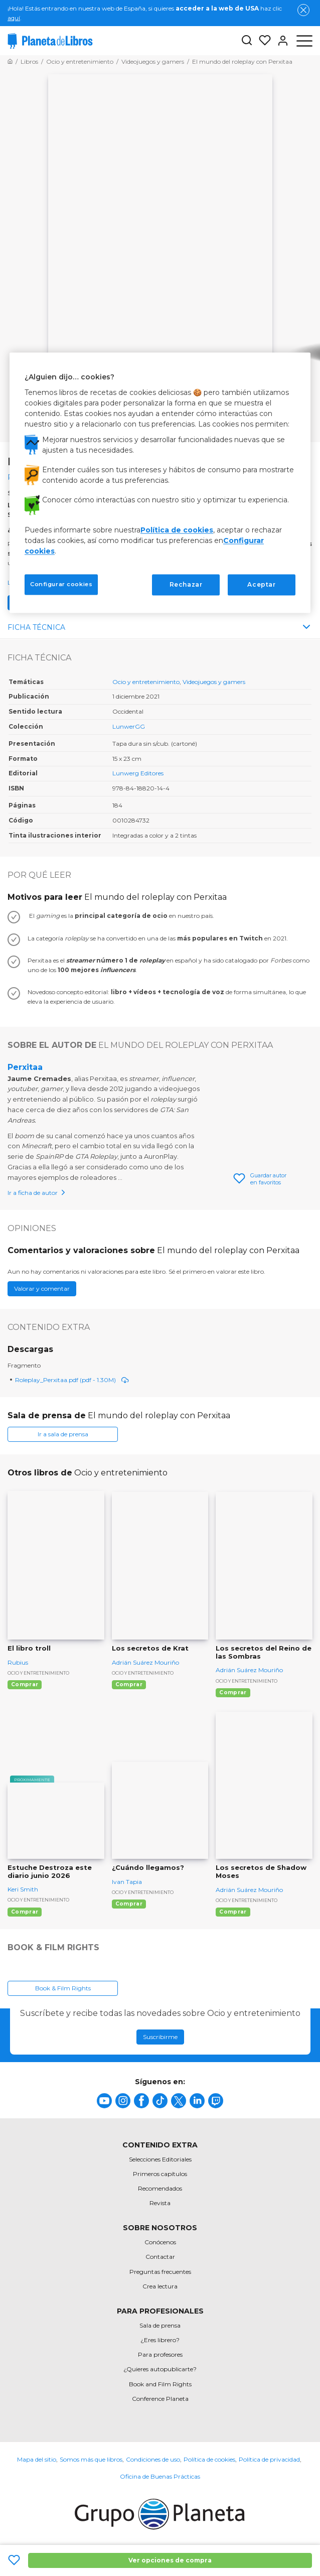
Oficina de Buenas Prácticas (160, 2476)
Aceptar (261, 584)
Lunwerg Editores (138, 773)
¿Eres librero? (160, 2340)
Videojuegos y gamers (214, 682)
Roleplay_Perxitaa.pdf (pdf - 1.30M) (72, 1380)
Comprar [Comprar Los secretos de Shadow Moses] (232, 1912)
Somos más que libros (91, 2459)
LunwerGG (128, 726)
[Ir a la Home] (10, 61)
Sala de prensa (160, 2325)
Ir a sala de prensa (63, 1434)
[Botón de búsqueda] (247, 41)
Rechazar (186, 584)
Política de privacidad (269, 2459)
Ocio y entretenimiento (146, 682)
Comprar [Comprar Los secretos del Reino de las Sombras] (232, 1692)
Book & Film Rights (63, 1988)
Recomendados (160, 2188)
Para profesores (160, 2354)
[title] (104, 2100)
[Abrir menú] (304, 40)
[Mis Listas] (262, 41)
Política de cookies (209, 2459)
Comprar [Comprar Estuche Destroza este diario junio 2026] (24, 1912)
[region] (160, 482)
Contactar (160, 2256)
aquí (14, 18)
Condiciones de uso (153, 2459)
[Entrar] (280, 41)
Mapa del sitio (36, 2459)
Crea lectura (160, 2286)
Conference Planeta (160, 2398)
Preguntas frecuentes (160, 2271)
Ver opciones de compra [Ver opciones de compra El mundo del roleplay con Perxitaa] (170, 2560)
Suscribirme (160, 2037)
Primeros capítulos (160, 2174)
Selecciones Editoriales (160, 2159)
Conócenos (160, 2242)
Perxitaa (25, 1067)
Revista (160, 2203)
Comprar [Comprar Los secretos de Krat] (128, 1684)
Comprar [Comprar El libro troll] (24, 1684)
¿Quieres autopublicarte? (160, 2369)
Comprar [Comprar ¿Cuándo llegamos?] (128, 1904)
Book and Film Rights (160, 2384)
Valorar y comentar (42, 1288)
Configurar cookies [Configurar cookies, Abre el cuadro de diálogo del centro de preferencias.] (61, 584)
